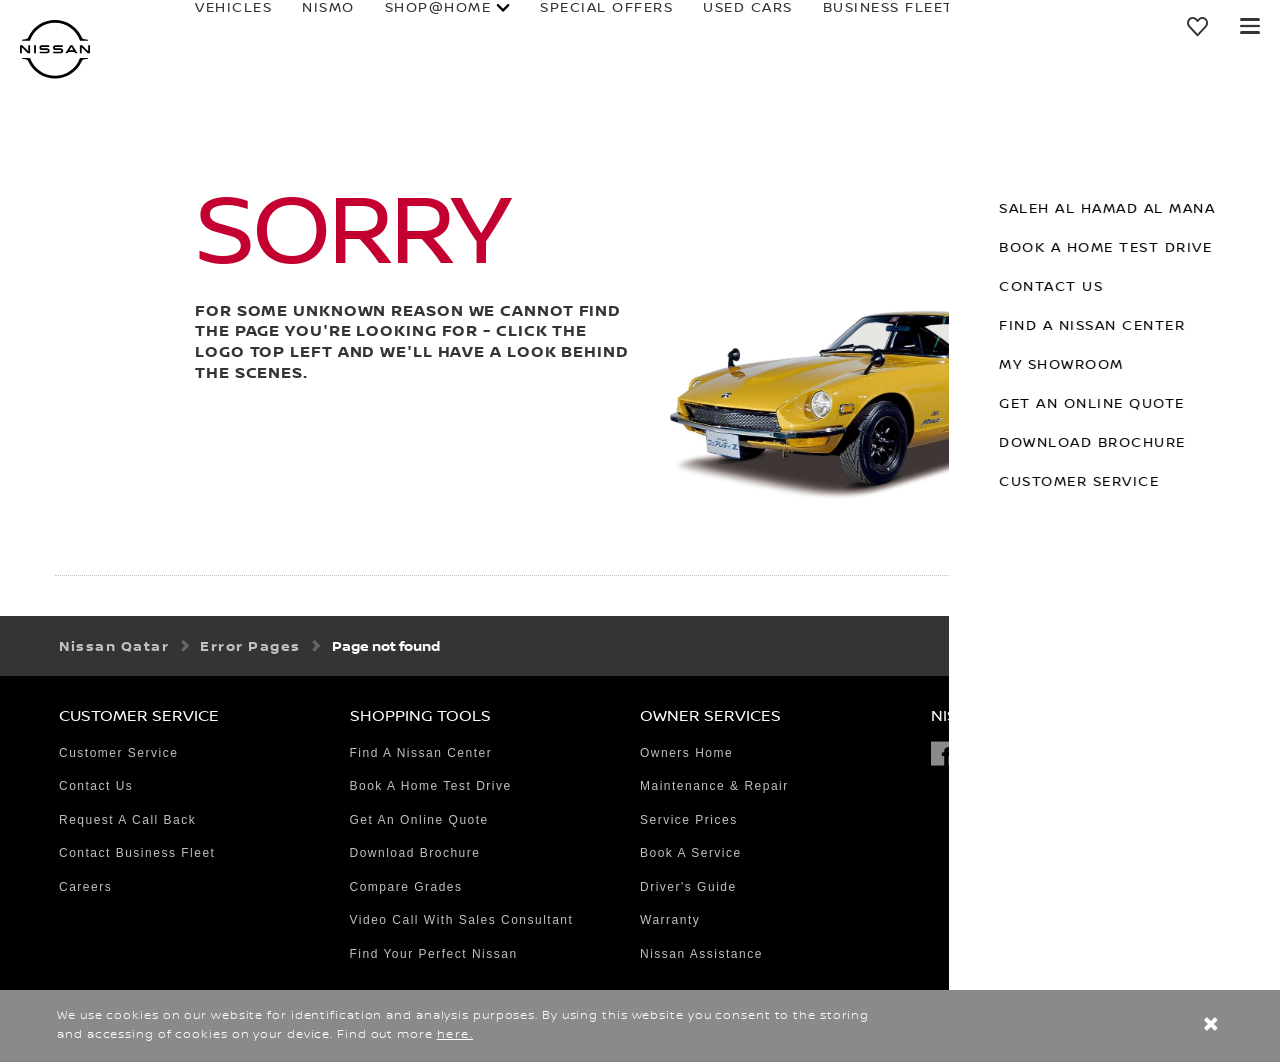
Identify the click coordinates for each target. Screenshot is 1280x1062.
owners (960, 24)
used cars (691, 24)
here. (455, 1034)
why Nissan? (1097, 24)
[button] (1250, 26)
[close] (1211, 1026)
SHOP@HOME (381, 24)
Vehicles (176, 24)
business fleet (831, 24)
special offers (549, 24)
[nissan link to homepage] (55, 49)
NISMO (271, 24)
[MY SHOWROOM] (1199, 26)
